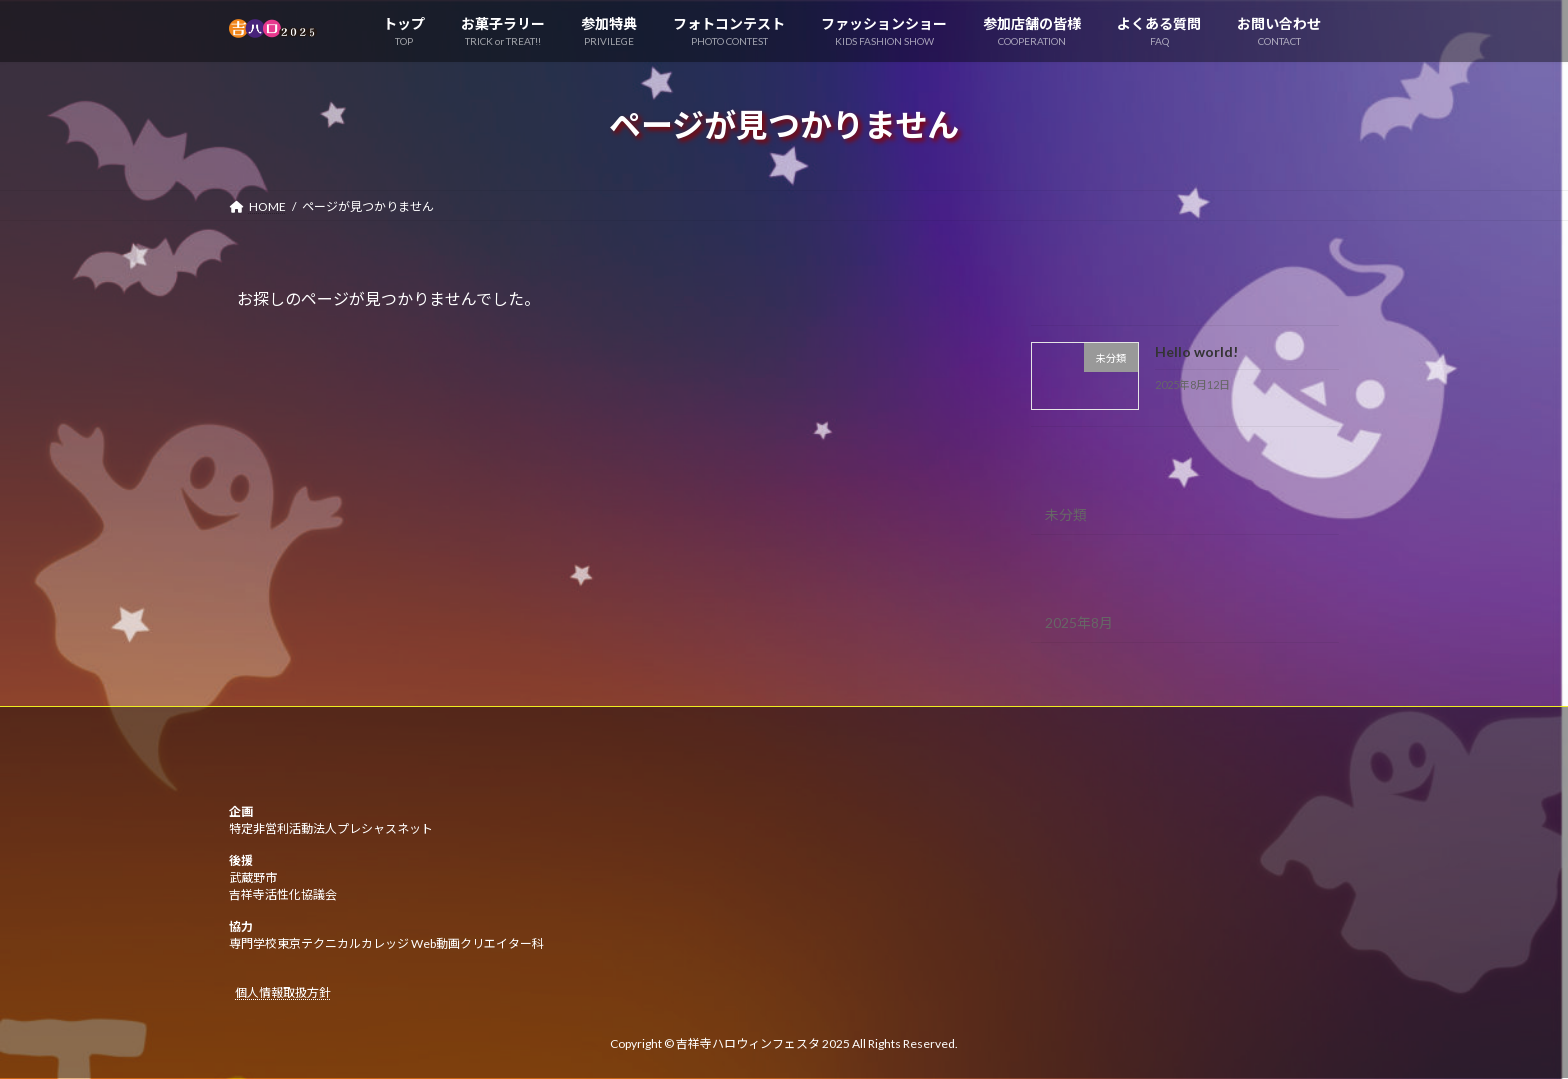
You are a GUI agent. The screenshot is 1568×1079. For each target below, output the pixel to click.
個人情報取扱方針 (283, 993)
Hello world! (1196, 351)
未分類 (1066, 514)
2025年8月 (1079, 622)
